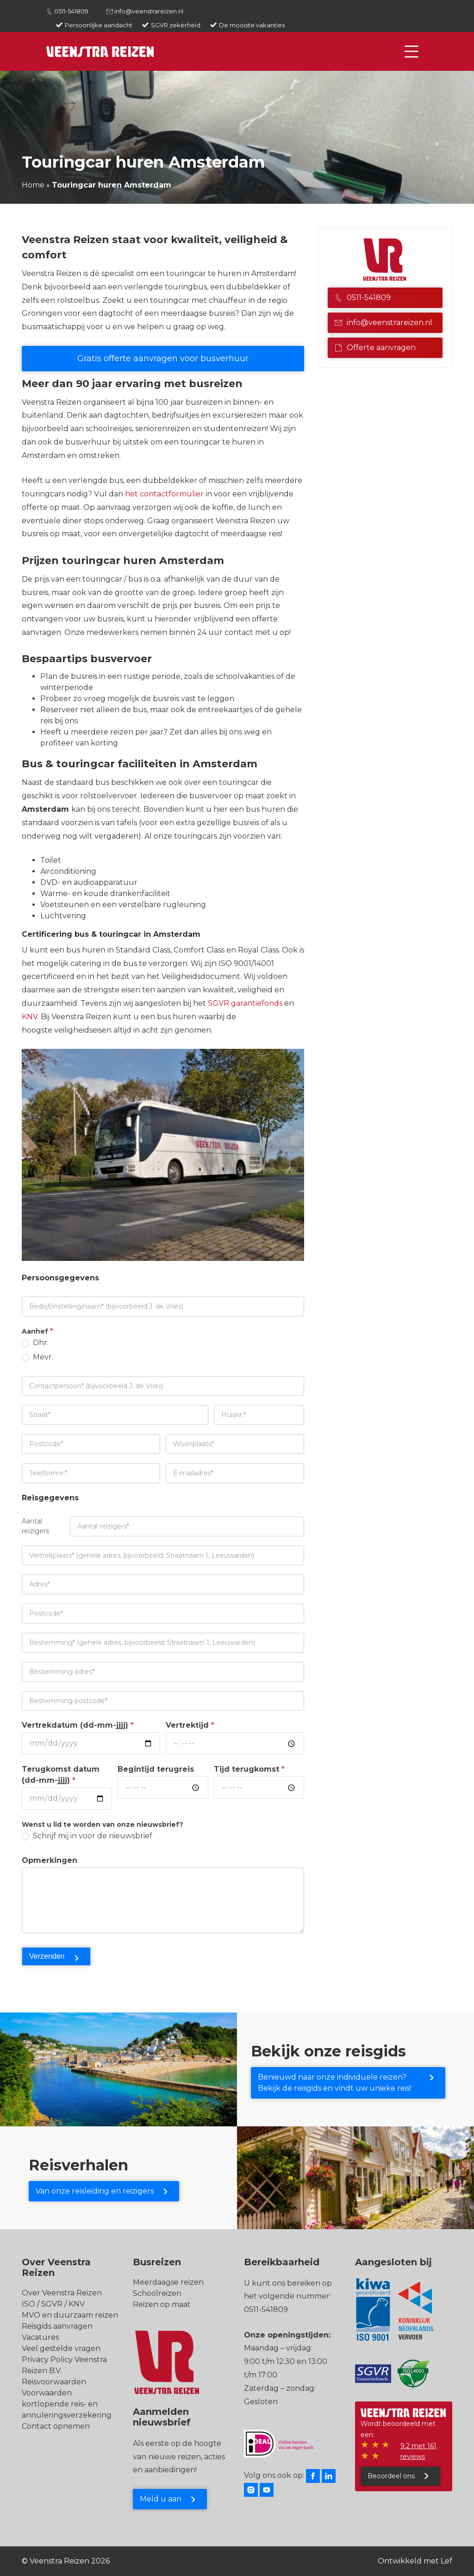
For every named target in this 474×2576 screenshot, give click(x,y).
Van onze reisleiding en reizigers (95, 2191)
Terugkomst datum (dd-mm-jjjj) (61, 1775)
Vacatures (40, 2337)
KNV (29, 1016)
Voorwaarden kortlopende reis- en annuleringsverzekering (67, 2403)
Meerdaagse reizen (168, 2282)
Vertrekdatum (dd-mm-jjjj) (78, 1725)
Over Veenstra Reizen (62, 2292)
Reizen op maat (162, 2304)
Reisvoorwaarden (54, 2381)
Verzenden (47, 1956)
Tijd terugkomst (249, 1769)
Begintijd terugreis (156, 1769)
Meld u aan (160, 2499)
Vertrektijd (190, 1725)
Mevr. (37, 1357)
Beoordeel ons (391, 2476)
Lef (446, 2561)
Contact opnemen (56, 2426)
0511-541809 (71, 11)
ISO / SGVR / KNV (53, 2304)
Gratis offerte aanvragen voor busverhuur (163, 358)
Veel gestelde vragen (61, 2348)
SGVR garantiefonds (244, 1003)
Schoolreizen (157, 2293)
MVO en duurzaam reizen (70, 2315)
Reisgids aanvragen (57, 2326)
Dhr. (35, 1342)
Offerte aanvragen (375, 347)
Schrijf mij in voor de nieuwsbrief (87, 1835)
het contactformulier (164, 493)
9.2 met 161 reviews (418, 2451)
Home (33, 185)
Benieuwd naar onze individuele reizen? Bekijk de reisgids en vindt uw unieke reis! (334, 2083)
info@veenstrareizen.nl (148, 11)
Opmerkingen (49, 1860)
